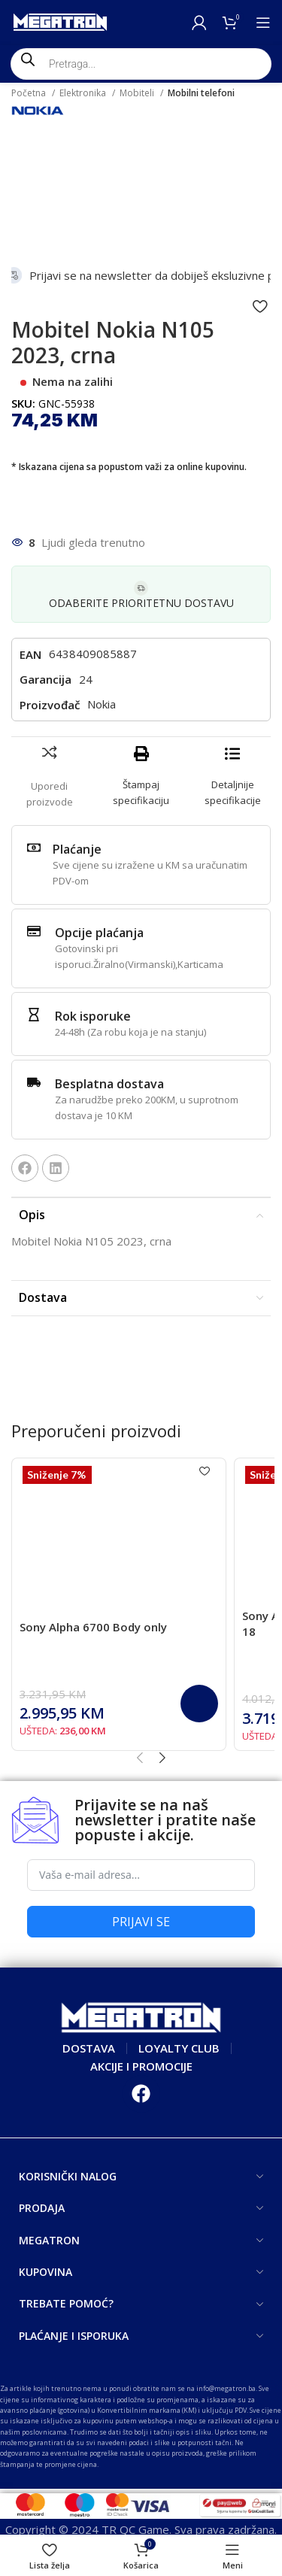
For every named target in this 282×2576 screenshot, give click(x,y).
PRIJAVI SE (141, 1921)
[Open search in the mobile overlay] (141, 64)
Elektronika (83, 92)
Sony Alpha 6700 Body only (93, 1626)
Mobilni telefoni (201, 92)
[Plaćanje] (34, 847)
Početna (29, 92)
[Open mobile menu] (263, 23)
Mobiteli (138, 92)
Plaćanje (77, 849)
